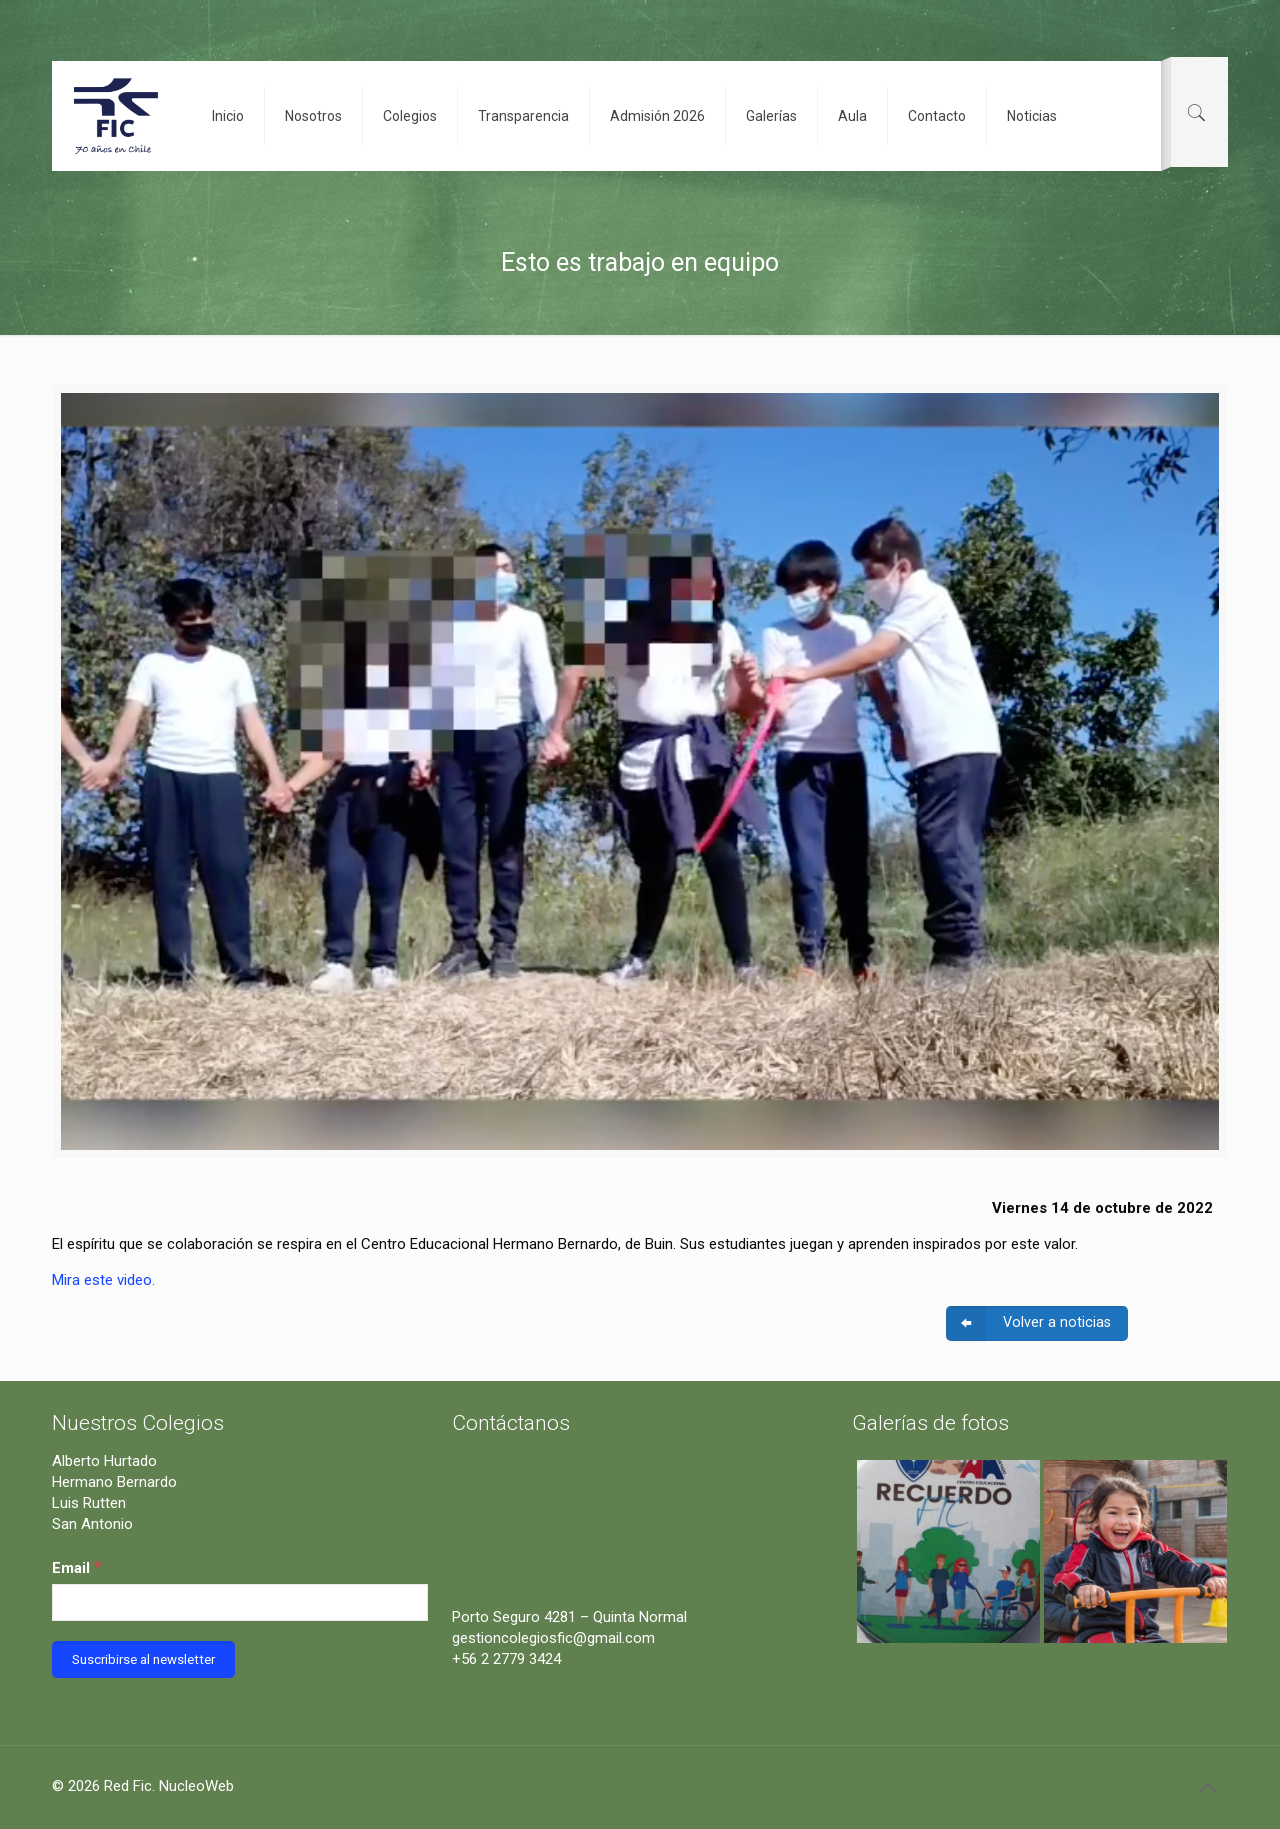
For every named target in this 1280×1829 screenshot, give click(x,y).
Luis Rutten (89, 1503)
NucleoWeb (196, 1786)
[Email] (240, 1602)
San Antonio (92, 1524)
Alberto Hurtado (104, 1461)
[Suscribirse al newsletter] (143, 1659)
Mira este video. (103, 1280)
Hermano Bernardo (114, 1482)
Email (77, 1566)
